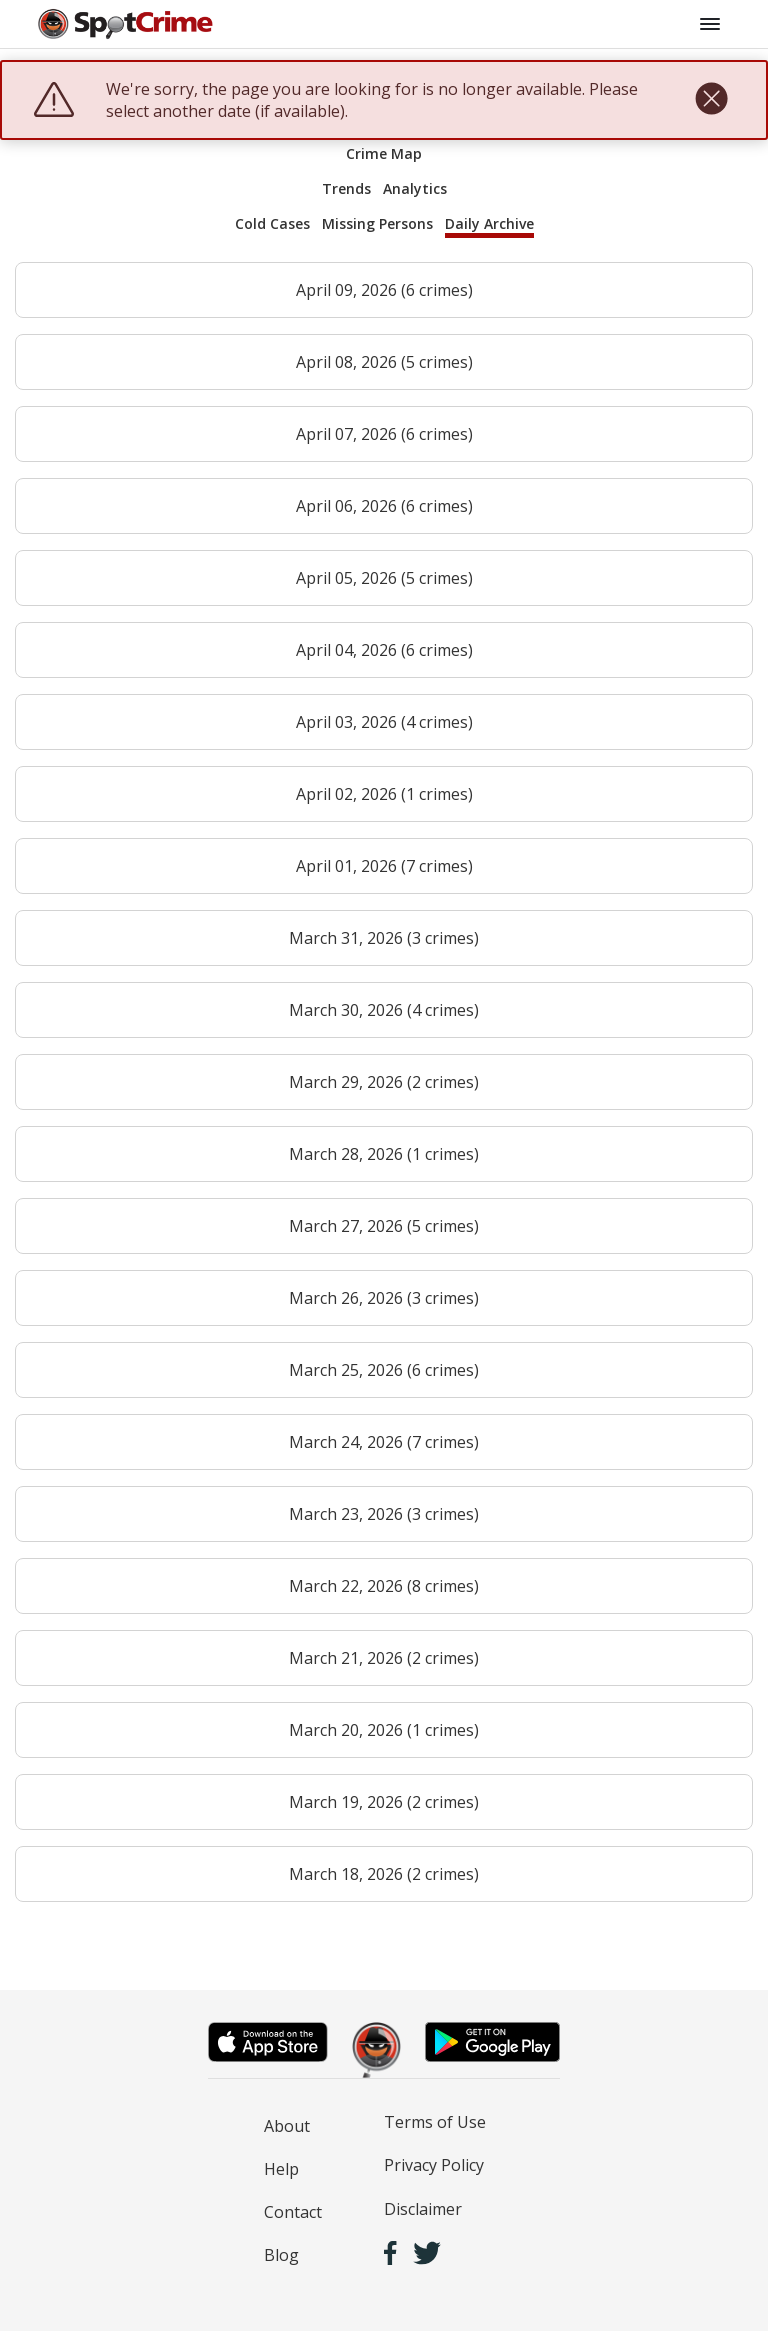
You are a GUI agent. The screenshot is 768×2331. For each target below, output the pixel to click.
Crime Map (384, 153)
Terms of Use (435, 2122)
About (287, 2126)
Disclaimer (423, 2209)
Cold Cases (272, 223)
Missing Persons (377, 223)
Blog (281, 2255)
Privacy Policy (434, 2165)
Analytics (415, 188)
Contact (293, 2212)
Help (281, 2169)
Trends (346, 188)
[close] (711, 100)
